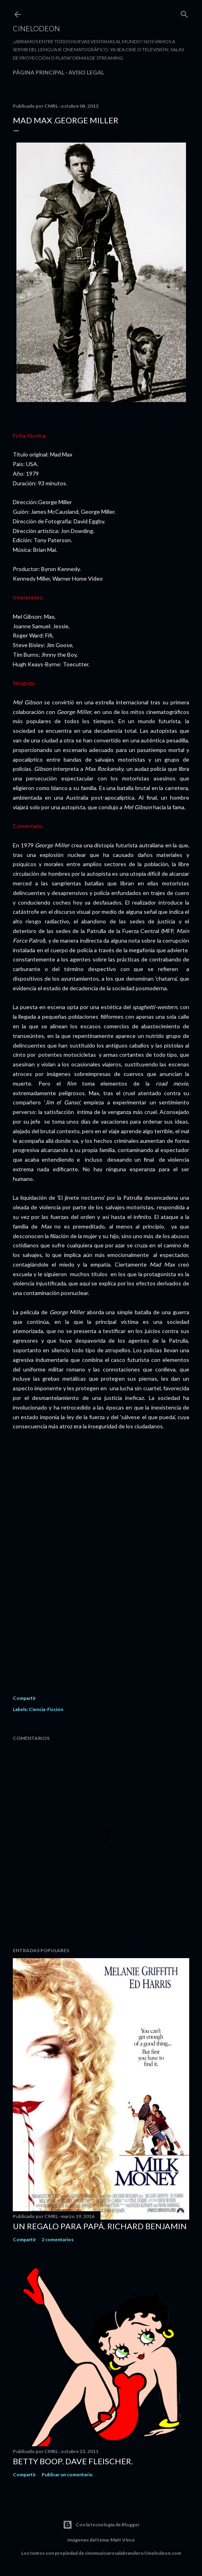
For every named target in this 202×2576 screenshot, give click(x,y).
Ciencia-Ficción (46, 1709)
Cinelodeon (36, 28)
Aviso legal (86, 72)
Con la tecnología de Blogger (101, 2525)
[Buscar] (184, 12)
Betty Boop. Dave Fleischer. (73, 2461)
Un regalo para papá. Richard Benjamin (100, 2226)
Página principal (38, 72)
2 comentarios (58, 2239)
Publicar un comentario (67, 2474)
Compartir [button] (24, 1698)
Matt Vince (122, 2540)
